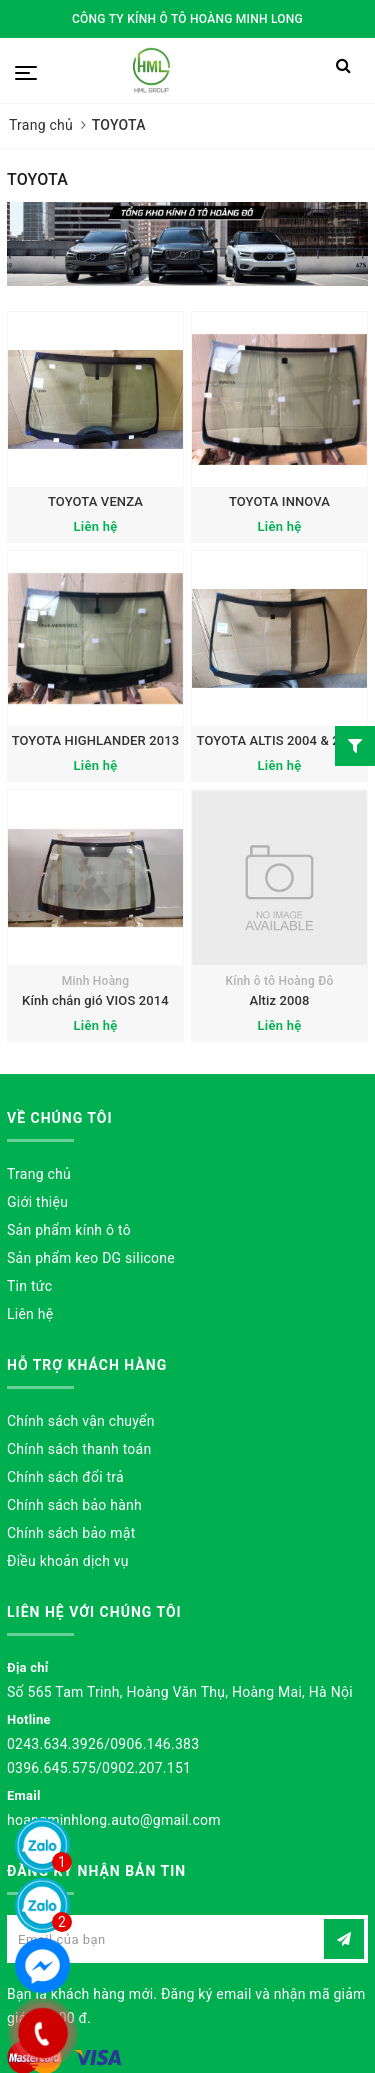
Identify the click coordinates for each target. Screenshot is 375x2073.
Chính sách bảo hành (74, 1505)
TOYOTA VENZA (95, 501)
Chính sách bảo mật (71, 1533)
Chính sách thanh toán (79, 1449)
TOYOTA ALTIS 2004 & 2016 (280, 740)
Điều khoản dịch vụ (68, 1561)
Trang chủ (39, 1174)
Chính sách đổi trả (65, 1477)
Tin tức (29, 1286)
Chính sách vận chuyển (81, 1421)
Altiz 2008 (279, 1000)
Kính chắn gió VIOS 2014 (95, 1000)
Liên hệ (30, 1314)
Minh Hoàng (96, 981)
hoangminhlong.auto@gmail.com (114, 1820)
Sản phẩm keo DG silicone (91, 1258)
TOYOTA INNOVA (279, 501)
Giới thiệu (37, 1202)
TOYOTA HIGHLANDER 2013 (96, 740)
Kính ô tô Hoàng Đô (279, 981)
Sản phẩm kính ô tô (69, 1230)
